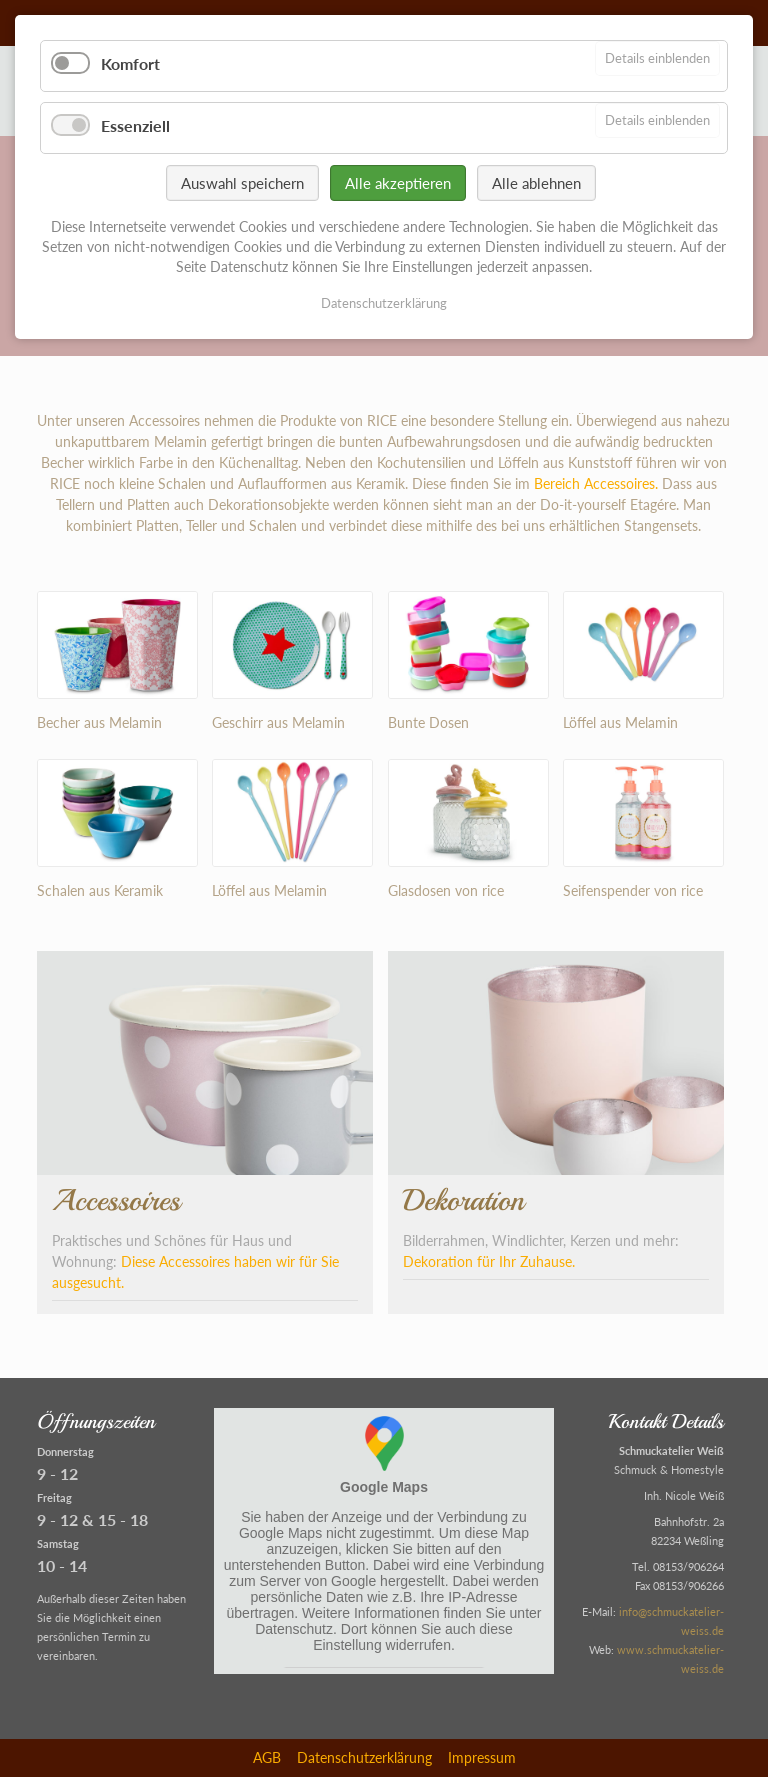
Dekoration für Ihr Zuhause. (489, 1261)
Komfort (130, 63)
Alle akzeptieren (398, 183)
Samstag (58, 1543)
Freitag (54, 1497)
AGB (267, 1757)
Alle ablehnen (536, 183)
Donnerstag (65, 1451)
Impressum (482, 1757)
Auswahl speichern (242, 183)
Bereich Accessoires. (596, 483)
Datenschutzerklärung (364, 1757)
